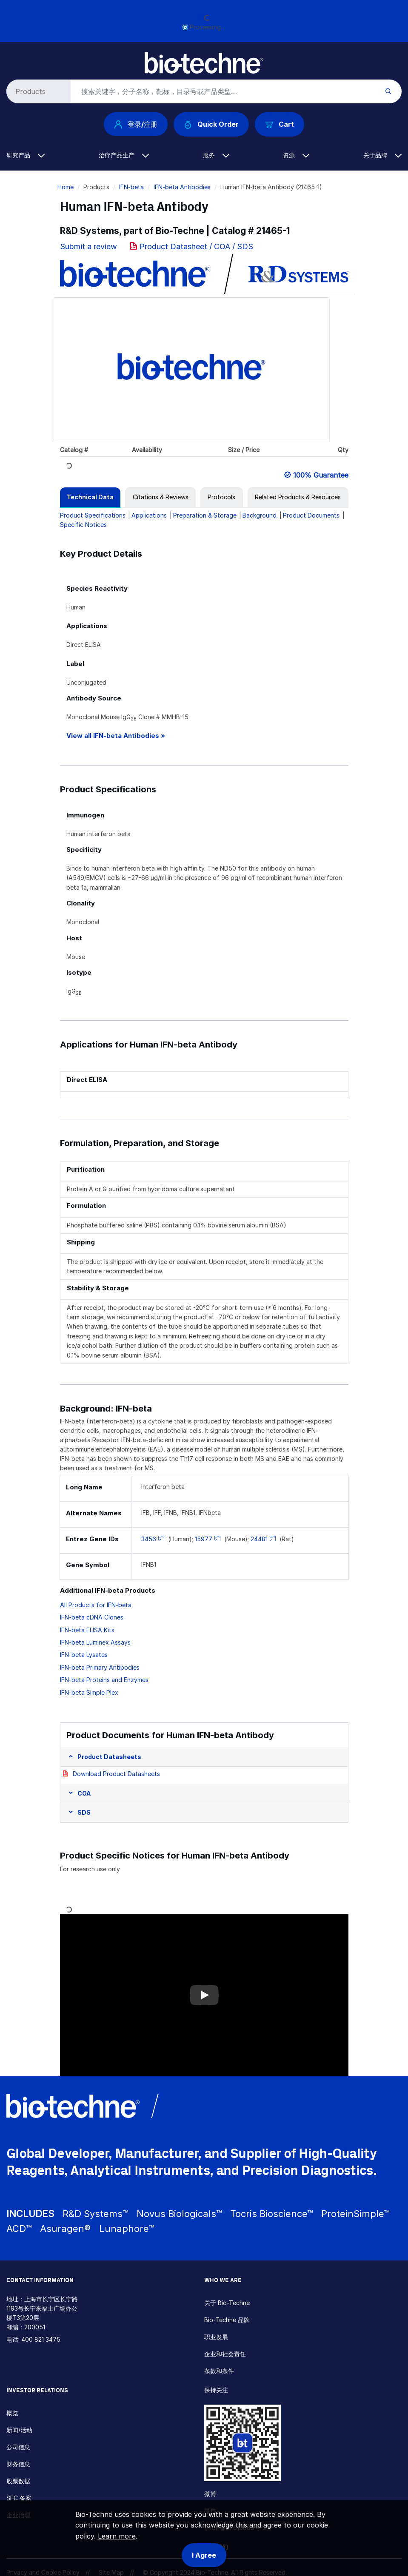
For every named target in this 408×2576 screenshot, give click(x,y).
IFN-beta (131, 187)
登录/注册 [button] (135, 124)
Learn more (117, 2536)
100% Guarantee (320, 475)
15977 (203, 1539)
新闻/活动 (19, 2430)
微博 (210, 2493)
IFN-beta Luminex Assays (95, 1642)
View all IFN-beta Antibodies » (115, 736)
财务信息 (18, 2464)
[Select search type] (37, 91)
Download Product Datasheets (116, 1773)
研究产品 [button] (25, 155)
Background (260, 515)
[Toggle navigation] (11, 59)
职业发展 (216, 2336)
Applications (149, 515)
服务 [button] (216, 155)
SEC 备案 (18, 2498)
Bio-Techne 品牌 (227, 2319)
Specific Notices (83, 524)
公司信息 (18, 2447)
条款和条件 (219, 2370)
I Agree (204, 2555)
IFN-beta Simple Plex (89, 1692)
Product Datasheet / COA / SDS (196, 246)
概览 (12, 2413)
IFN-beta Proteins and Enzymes (104, 1679)
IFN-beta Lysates (84, 1654)
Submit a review (88, 246)
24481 (259, 1539)
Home (65, 187)
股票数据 (18, 2481)
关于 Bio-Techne (227, 2302)
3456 (148, 1539)
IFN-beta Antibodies (182, 187)
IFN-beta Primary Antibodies (100, 1667)
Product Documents (311, 515)
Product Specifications (93, 515)
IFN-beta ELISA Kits (87, 1630)
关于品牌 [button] (382, 155)
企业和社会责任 (225, 2353)
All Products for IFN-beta (95, 1604)
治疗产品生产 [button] (124, 155)
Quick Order (211, 124)
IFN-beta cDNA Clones (91, 1617)
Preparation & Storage (205, 515)
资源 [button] (296, 155)
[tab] (90, 497)
